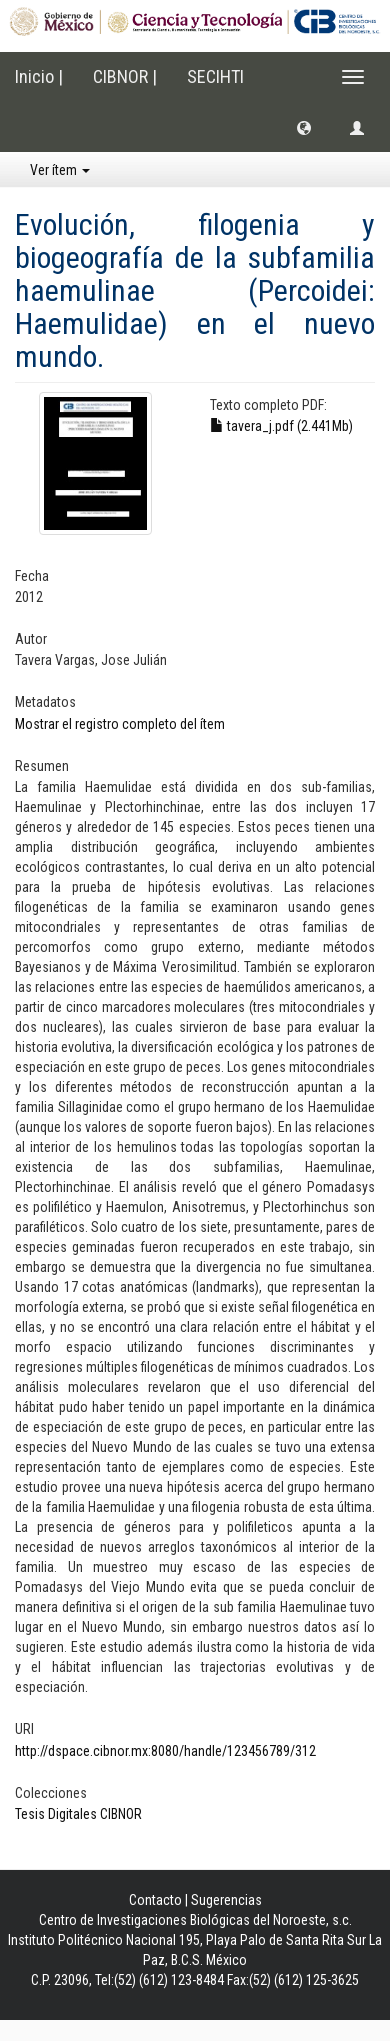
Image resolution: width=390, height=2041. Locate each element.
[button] (304, 127)
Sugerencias (226, 1900)
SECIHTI (215, 76)
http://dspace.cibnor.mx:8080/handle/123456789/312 (165, 1751)
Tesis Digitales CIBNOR (78, 1814)
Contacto (155, 1900)
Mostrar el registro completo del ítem (120, 724)
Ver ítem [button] (60, 170)
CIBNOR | (125, 76)
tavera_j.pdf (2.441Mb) (281, 426)
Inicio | (39, 76)
